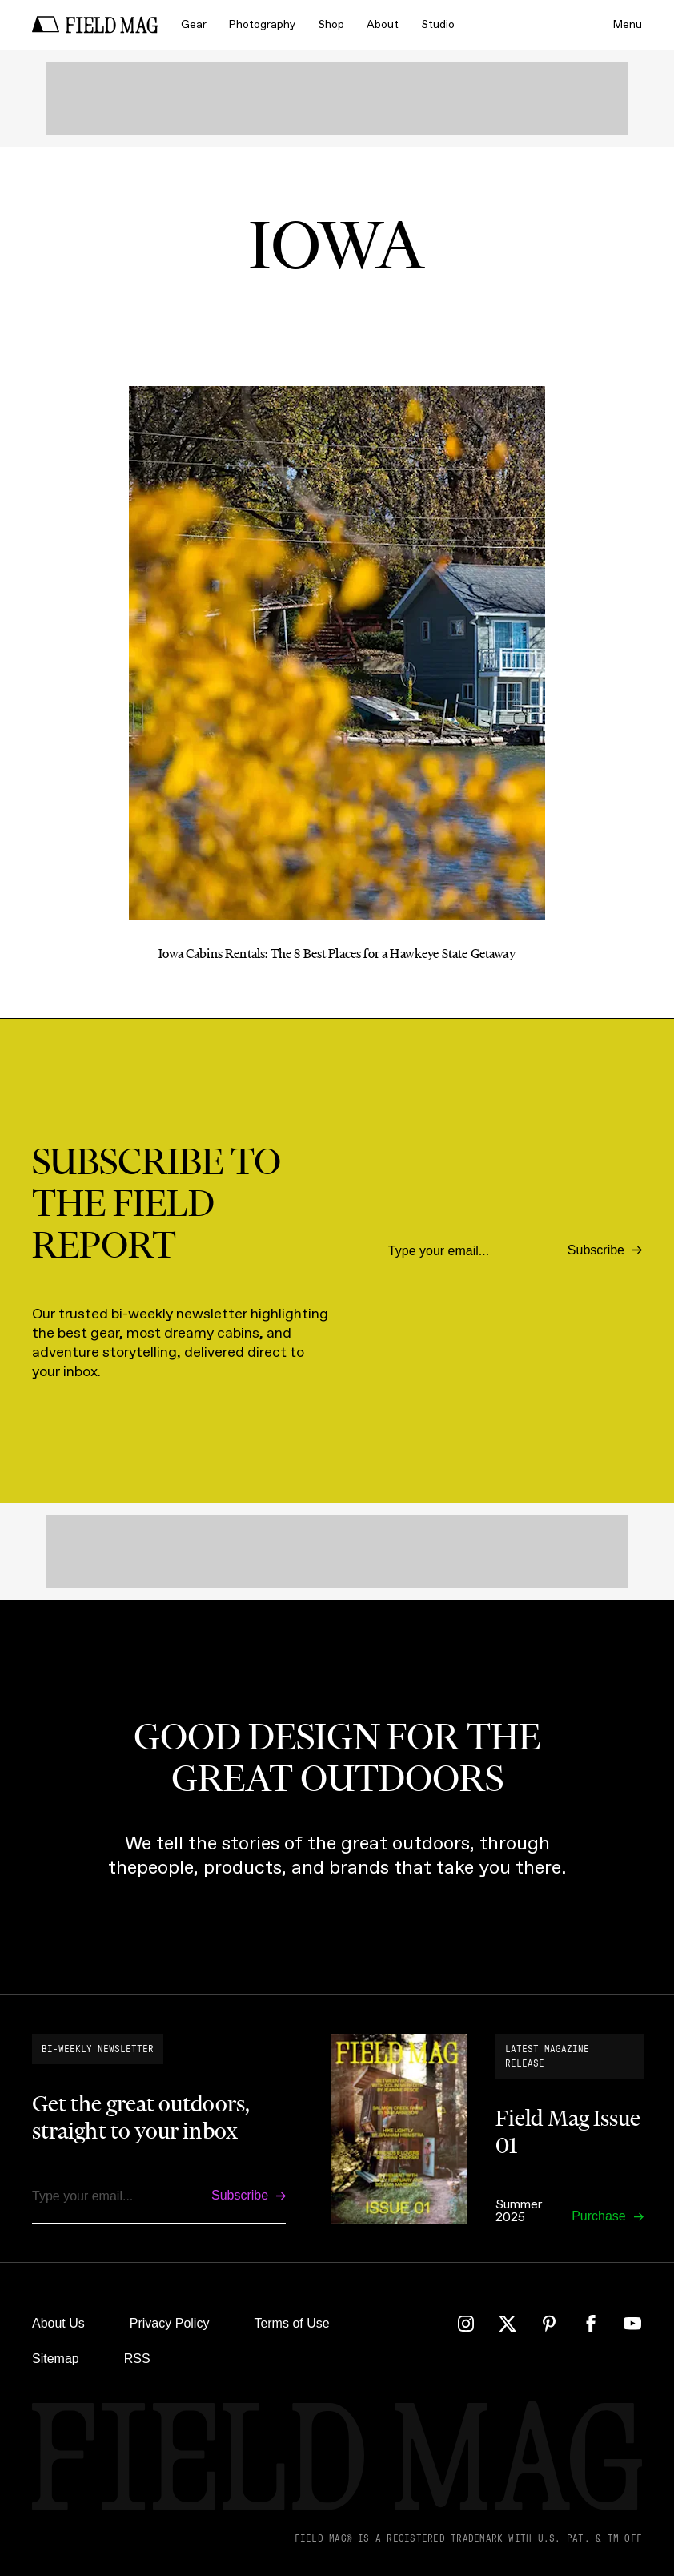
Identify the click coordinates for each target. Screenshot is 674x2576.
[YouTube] (632, 2323)
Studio (438, 24)
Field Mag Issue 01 (567, 2131)
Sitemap (55, 2358)
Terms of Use (291, 2323)
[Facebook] (590, 2323)
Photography (262, 24)
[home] (95, 25)
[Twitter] (507, 2323)
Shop (331, 24)
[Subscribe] (605, 1251)
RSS (137, 2358)
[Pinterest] (549, 2323)
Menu (627, 24)
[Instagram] (465, 2323)
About (383, 24)
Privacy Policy (170, 2323)
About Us (58, 2323)
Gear (194, 24)
